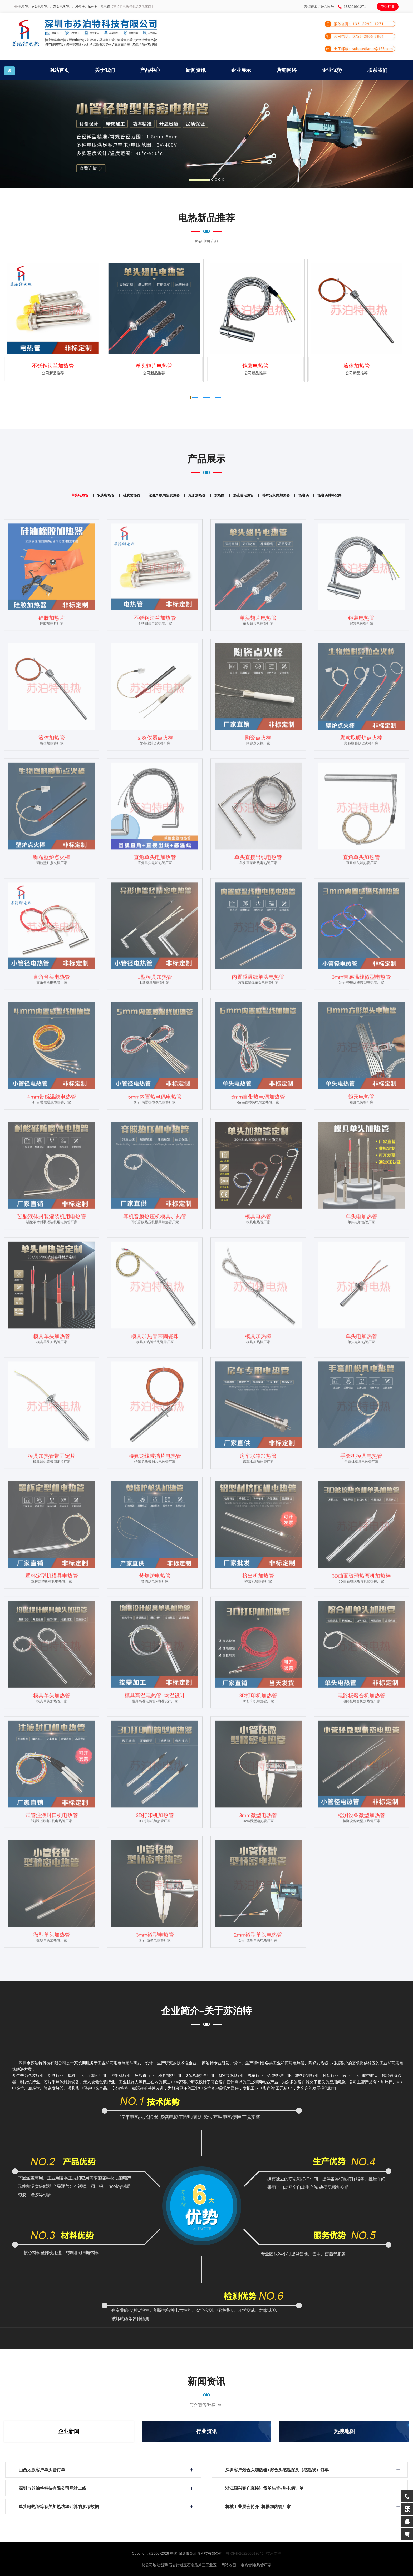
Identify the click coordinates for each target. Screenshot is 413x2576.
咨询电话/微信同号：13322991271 (335, 6)
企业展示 (241, 70)
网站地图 (228, 2565)
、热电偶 (103, 6)
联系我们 (377, 70)
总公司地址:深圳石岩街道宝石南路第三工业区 (179, 2565)
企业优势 (332, 70)
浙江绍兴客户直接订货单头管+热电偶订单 (264, 2489)
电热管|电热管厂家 (256, 2565)
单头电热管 (39, 6)
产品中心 (150, 70)
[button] (31, 134)
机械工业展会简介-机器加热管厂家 (258, 2507)
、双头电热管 (59, 6)
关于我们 (105, 70)
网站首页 (59, 70)
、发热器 (78, 6)
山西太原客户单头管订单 (42, 2470)
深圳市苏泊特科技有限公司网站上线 (52, 2489)
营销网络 (287, 70)
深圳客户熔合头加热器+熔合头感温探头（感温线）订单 (277, 2470)
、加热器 (91, 6)
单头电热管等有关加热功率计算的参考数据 (59, 2507)
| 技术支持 (272, 2553)
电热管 (23, 6)
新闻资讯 (196, 70)
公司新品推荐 (55, 373)
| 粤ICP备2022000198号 (243, 2553)
